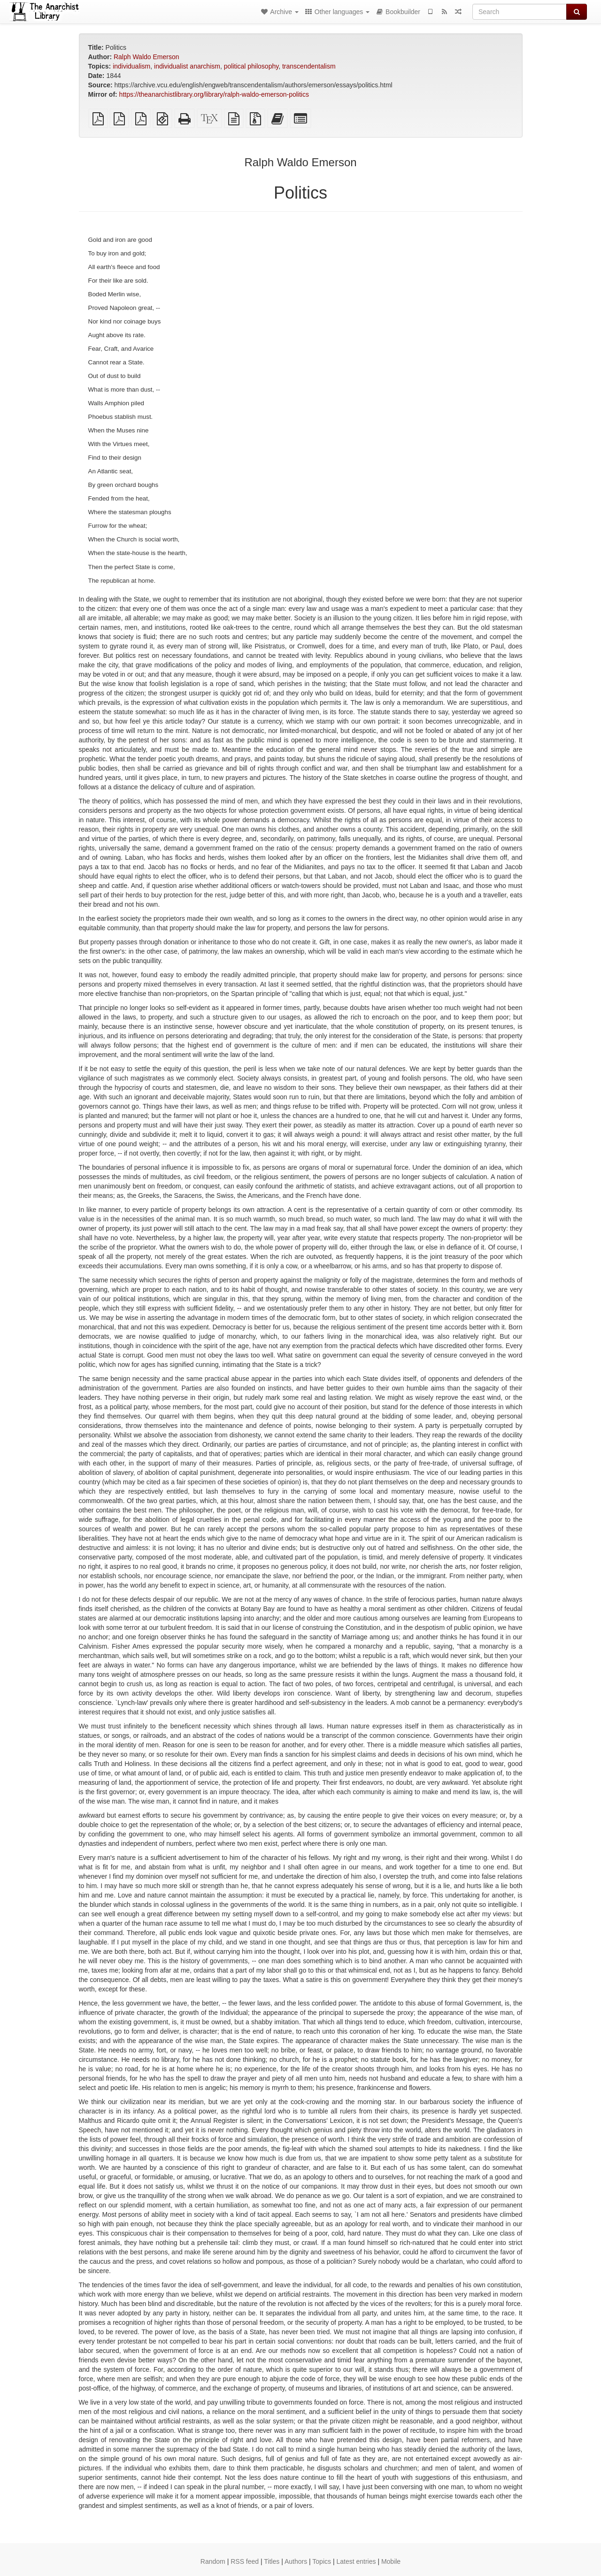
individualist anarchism (187, 66)
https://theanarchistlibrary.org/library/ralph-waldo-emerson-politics (214, 94)
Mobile (391, 2561)
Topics (321, 2561)
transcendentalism (309, 66)
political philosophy (251, 66)
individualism (131, 66)
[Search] (519, 12)
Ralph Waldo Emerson (146, 57)
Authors (296, 2561)
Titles (271, 2561)
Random (212, 2561)
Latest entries (356, 2561)
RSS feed (245, 2561)
